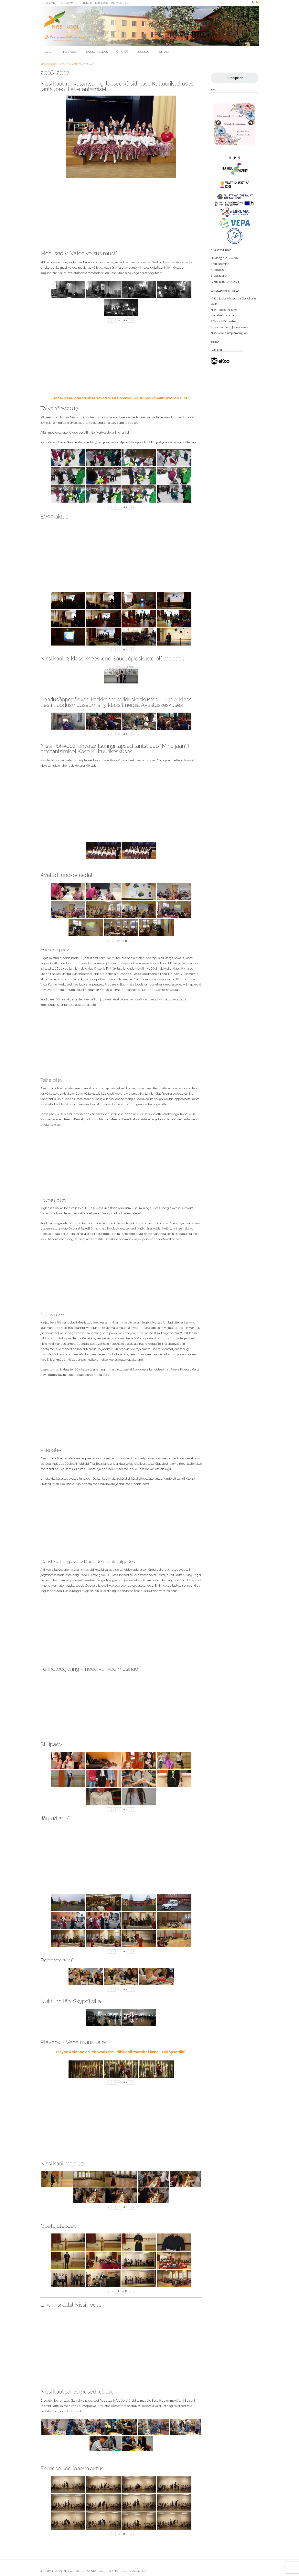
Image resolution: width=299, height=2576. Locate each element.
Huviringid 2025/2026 (225, 258)
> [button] (250, 123)
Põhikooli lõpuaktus (223, 321)
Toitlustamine (68, 3)
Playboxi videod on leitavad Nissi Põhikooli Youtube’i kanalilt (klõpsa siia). (121, 2052)
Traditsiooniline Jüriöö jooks (229, 327)
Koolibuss (101, 3)
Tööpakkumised (120, 3)
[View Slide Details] (234, 124)
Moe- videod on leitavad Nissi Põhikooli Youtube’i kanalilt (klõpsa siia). (121, 398)
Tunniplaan (47, 3)
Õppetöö (122, 51)
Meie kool (69, 51)
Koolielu (143, 51)
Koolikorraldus (96, 51)
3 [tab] (239, 158)
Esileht (50, 51)
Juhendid (86, 3)
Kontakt (163, 51)
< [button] (219, 123)
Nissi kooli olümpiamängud (228, 333)
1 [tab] (230, 158)
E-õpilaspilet (219, 275)
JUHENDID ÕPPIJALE (225, 281)
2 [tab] (235, 158)
